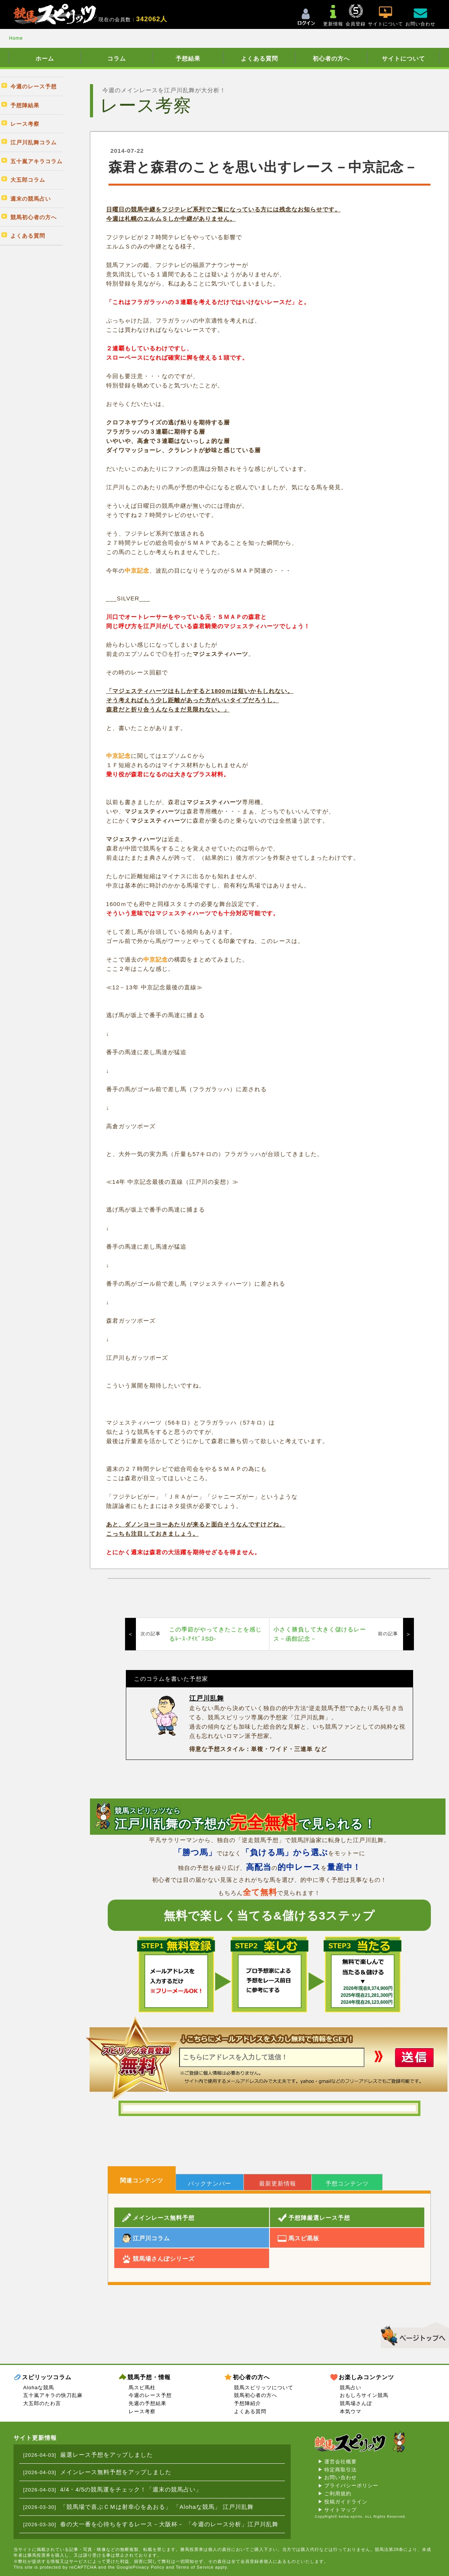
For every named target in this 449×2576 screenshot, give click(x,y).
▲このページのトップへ (412, 2334)
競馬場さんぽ (356, 2403)
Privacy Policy (148, 2567)
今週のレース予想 (150, 2395)
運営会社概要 (340, 2461)
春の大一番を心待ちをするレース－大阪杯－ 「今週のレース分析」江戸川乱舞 (169, 2524)
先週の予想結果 (147, 2403)
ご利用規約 (337, 2494)
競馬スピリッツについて (263, 2387)
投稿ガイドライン (346, 2502)
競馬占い (350, 2387)
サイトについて (403, 58)
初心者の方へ (331, 58)
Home (16, 38)
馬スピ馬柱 (142, 2387)
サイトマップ (340, 2510)
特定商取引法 (340, 2470)
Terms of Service (194, 2567)
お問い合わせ (340, 2477)
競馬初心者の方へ (255, 2395)
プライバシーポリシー (351, 2485)
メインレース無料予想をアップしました (115, 2472)
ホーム (45, 58)
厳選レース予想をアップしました (106, 2454)
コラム (116, 58)
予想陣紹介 (247, 2403)
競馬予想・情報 (149, 2377)
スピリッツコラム (46, 2377)
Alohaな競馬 (38, 2387)
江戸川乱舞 (206, 1698)
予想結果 (188, 58)
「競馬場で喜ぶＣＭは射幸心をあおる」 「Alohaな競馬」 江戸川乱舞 (157, 2506)
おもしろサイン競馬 (364, 2395)
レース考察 (142, 2411)
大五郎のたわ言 (42, 2403)
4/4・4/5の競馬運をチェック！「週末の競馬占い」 (131, 2489)
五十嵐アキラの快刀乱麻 (53, 2395)
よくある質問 (259, 58)
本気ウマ (350, 2411)
